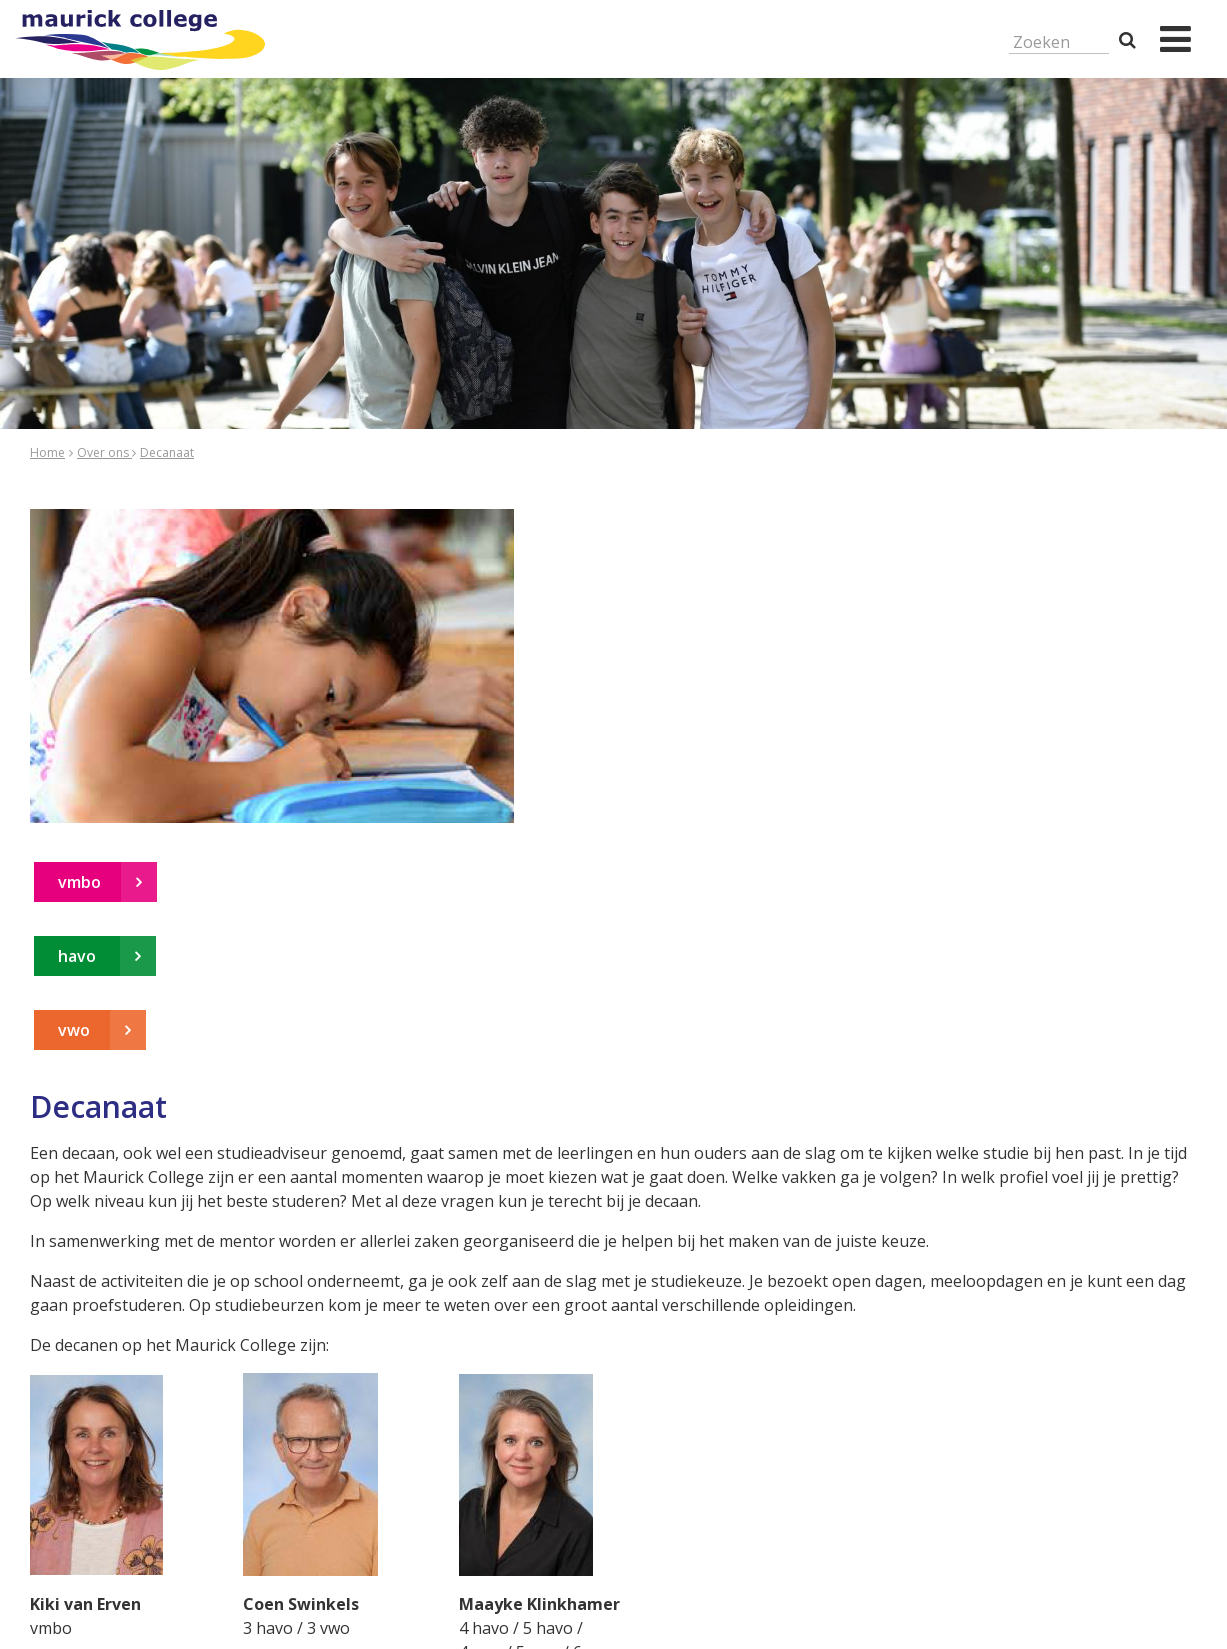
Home (47, 452)
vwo (74, 1030)
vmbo (79, 882)
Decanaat (167, 452)
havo (79, 956)
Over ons (104, 452)
